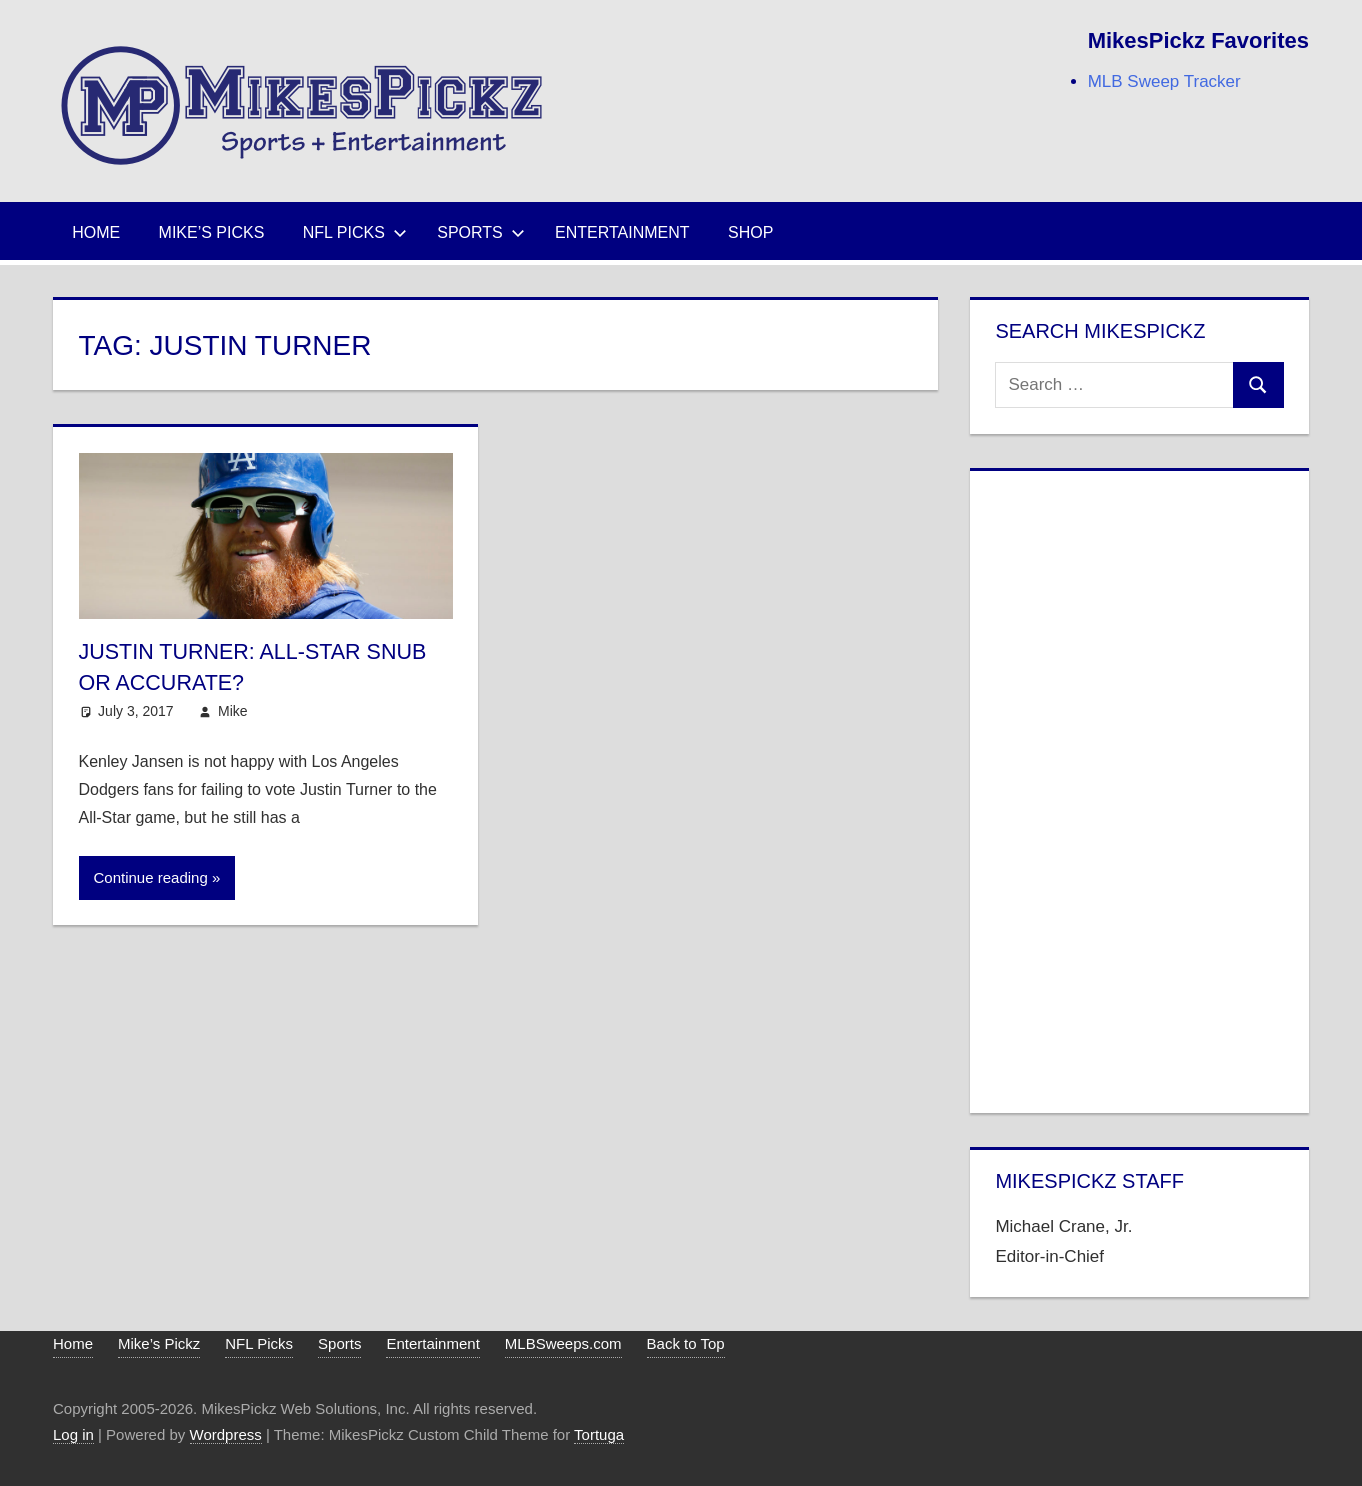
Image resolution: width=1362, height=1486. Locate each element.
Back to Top (686, 1343)
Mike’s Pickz (159, 1343)
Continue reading (151, 877)
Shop (750, 232)
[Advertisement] (1139, 788)
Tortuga (599, 1434)
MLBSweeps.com (563, 1343)
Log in (73, 1434)
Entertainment (622, 232)
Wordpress (226, 1434)
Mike (233, 711)
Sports (481, 232)
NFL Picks (355, 232)
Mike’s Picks (212, 232)
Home (96, 232)
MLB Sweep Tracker (1164, 81)
